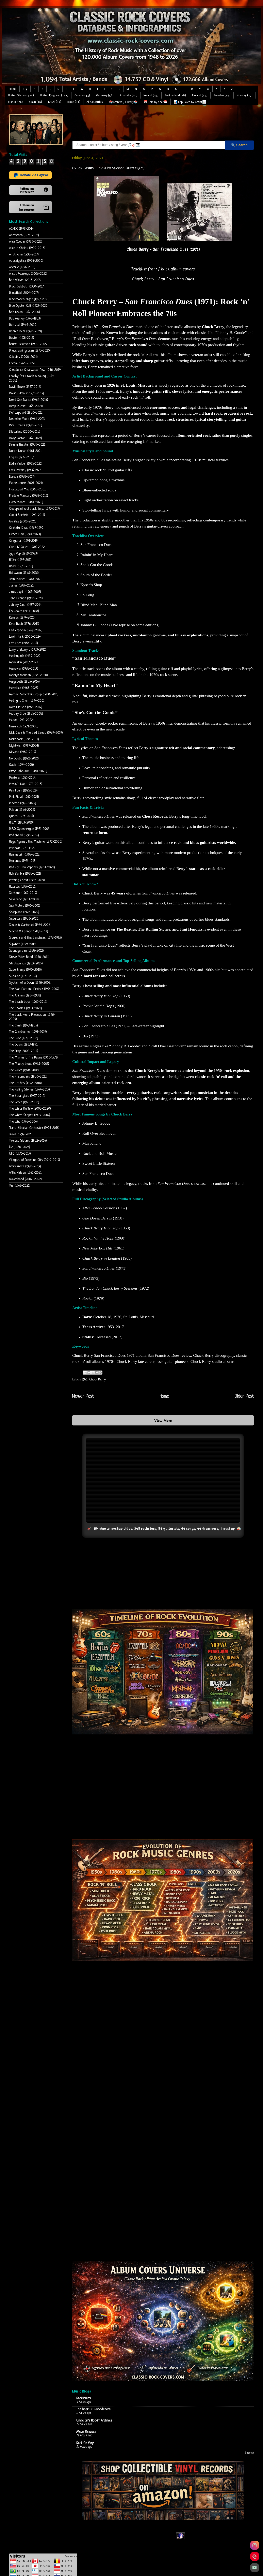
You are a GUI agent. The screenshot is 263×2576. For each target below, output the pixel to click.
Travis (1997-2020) (21, 1134)
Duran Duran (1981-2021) (26, 451)
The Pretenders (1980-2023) (28, 1077)
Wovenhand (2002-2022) (25, 1179)
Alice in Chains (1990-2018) (27, 248)
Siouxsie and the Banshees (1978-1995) (35, 938)
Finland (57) (199, 95)
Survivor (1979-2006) (23, 976)
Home (12, 89)
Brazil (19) (54, 102)
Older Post (244, 1396)
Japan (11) (73, 102)
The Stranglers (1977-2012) (27, 1096)
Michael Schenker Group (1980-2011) (33, 694)
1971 (84, 1379)
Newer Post (83, 1396)
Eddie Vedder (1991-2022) (26, 464)
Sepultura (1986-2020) (24, 919)
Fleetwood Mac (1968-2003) (27, 489)
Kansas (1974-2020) (22, 618)
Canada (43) (82, 95)
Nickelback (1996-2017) (24, 739)
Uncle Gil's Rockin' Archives (94, 2421)
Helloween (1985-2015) (24, 573)
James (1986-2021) (21, 586)
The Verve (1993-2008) (24, 1102)
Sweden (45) (222, 95)
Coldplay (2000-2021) (23, 357)
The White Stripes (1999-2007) (29, 1115)
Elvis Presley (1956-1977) (25, 470)
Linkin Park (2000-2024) (25, 637)
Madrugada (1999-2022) (25, 656)
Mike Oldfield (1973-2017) (25, 707)
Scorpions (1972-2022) (24, 912)
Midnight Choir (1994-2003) (27, 701)
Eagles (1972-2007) (21, 457)
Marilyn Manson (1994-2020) (28, 675)
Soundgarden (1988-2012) (26, 951)
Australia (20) (128, 95)
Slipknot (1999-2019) (22, 944)
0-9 (25, 89)
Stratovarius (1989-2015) (26, 963)
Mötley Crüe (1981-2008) (26, 714)
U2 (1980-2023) (19, 1147)
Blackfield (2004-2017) (24, 293)
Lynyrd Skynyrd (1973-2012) (28, 650)
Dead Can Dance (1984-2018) (28, 400)
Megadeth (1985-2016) (24, 682)
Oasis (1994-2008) (21, 765)
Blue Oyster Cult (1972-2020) (28, 306)
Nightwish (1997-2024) (24, 746)
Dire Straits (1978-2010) (25, 425)
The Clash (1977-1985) (23, 1025)
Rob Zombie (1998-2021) (25, 874)
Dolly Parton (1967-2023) (25, 438)
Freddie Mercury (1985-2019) (28, 496)
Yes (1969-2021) (19, 1186)
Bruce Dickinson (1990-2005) (28, 344)
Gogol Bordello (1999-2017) (27, 515)
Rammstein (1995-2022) (24, 855)
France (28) (15, 102)
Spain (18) (35, 102)
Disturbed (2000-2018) (24, 432)
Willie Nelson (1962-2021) (25, 1173)
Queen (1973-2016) (21, 816)
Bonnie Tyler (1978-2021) (25, 331)
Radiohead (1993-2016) (24, 835)
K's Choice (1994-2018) (24, 611)
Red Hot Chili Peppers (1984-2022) (32, 867)
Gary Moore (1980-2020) (26, 502)
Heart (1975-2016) (21, 566)
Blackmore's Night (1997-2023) (29, 299)
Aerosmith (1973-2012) (24, 235)
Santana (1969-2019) (23, 893)
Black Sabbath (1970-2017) (27, 286)
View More (163, 1420)
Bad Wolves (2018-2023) (25, 280)
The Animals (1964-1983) (25, 995)
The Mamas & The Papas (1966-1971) (33, 1058)
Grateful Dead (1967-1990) (26, 528)
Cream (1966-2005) (22, 363)
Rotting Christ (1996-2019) (27, 880)
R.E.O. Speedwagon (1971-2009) (29, 829)
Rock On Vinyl (85, 2443)
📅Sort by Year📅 (155, 102)
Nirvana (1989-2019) (22, 752)
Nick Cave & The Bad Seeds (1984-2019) (36, 733)
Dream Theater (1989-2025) (27, 445)
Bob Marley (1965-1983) (25, 319)
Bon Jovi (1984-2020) (23, 325)
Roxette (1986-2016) (22, 887)
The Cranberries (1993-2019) (28, 1032)
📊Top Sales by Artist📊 (190, 102)
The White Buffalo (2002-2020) (30, 1109)
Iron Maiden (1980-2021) (26, 579)
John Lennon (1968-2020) (26, 598)
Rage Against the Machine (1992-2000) (35, 842)
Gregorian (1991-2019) (23, 541)
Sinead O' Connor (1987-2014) (28, 931)
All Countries (94, 102)
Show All (249, 2453)
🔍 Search (239, 145)
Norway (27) (244, 95)
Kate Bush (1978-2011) (24, 624)
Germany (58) (105, 95)
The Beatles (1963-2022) (25, 1008)
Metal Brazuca (86, 2432)
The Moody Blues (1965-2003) (29, 1064)
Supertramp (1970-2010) (25, 970)
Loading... (163, 2142)
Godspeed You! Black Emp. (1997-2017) (34, 509)
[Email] (254, 2567)
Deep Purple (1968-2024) (26, 406)
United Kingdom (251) (54, 95)
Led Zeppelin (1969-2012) (25, 630)
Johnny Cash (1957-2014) (25, 605)
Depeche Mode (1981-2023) (27, 419)
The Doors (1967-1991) (23, 1045)
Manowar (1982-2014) (23, 669)
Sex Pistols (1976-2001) (24, 906)
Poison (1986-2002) (22, 810)
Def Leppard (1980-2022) (26, 413)
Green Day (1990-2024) (25, 534)
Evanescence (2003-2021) (26, 483)
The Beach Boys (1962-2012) (28, 1002)
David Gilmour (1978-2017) (26, 393)
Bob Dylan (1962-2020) (24, 312)
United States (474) (21, 95)
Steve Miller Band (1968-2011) (29, 957)
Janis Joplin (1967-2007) (25, 592)
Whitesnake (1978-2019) (25, 1166)
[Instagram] (254, 2544)
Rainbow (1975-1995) (22, 848)
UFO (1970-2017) (20, 1154)
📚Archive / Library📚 (123, 102)
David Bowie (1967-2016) (25, 387)
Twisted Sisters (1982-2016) (28, 1141)
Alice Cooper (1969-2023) (25, 242)
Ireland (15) (151, 95)
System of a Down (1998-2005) (30, 983)
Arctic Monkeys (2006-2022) (28, 274)
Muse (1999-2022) (21, 720)
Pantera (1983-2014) (22, 778)
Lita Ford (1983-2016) (23, 643)
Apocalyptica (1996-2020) (26, 261)
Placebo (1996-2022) (22, 803)
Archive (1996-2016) (22, 267)
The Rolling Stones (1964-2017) (29, 1090)
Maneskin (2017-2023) (23, 662)
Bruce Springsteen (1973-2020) (30, 351)
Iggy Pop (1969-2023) (23, 554)
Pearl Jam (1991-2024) (23, 791)
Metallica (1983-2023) (23, 688)
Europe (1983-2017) (22, 477)
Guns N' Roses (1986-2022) (27, 547)
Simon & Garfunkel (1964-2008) (30, 925)
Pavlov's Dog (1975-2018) (25, 784)
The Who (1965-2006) (23, 1122)
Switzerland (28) (175, 95)
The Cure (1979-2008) (23, 1038)
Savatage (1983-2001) (24, 899)
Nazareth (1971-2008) (23, 726)
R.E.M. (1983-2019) (21, 823)
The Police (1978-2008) (24, 1070)
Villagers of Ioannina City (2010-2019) (34, 1160)
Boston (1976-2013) (21, 338)
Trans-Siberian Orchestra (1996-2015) (34, 1128)
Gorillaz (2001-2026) (22, 521)
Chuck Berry (97, 1379)
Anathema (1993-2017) (24, 254)
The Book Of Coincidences (93, 2409)
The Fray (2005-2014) (23, 1051)
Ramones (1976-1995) (22, 861)
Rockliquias (83, 2398)
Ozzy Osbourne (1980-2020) (28, 771)
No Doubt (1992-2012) (24, 758)
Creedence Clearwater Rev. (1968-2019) (35, 370)
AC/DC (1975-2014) (21, 229)
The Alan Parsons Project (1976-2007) (34, 989)
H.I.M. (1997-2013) (20, 560)
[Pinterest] (254, 2556)
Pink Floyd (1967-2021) (24, 797)
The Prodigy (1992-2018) (25, 1083)
